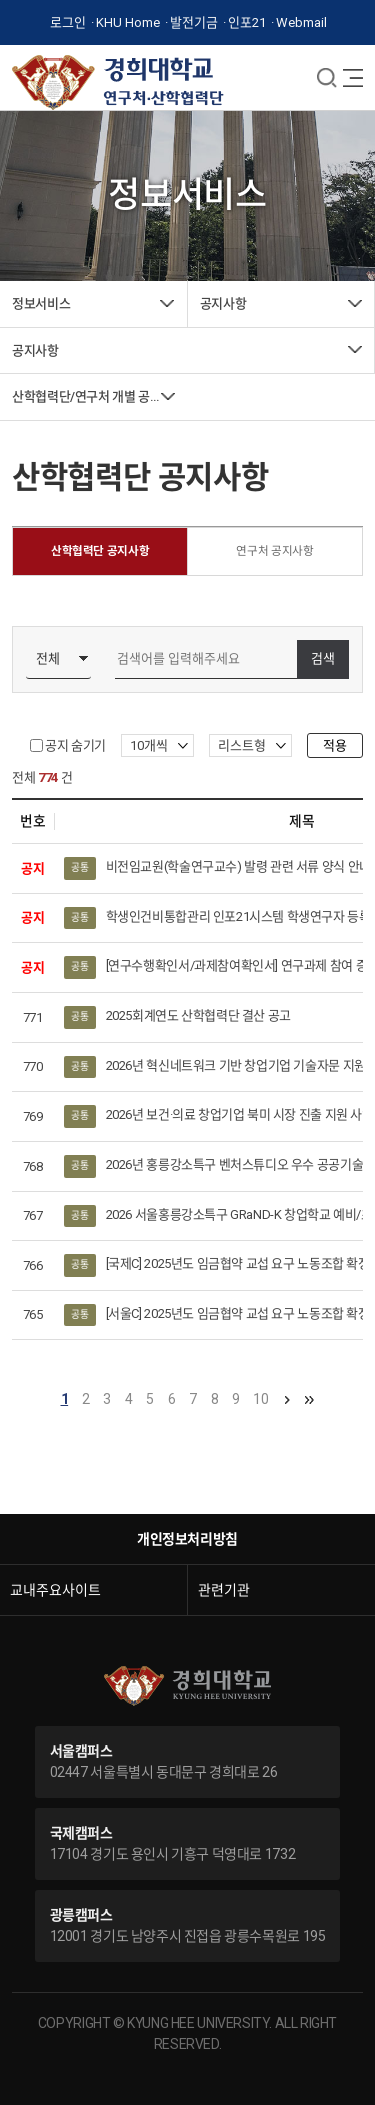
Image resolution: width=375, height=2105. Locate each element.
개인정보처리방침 (187, 1539)
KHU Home (128, 22)
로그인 (68, 22)
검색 (323, 659)
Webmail (301, 22)
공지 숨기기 (75, 745)
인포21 (247, 22)
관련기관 (224, 1590)
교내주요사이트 (55, 1590)
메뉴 (327, 77)
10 (260, 1399)
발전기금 (194, 22)
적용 (335, 745)
